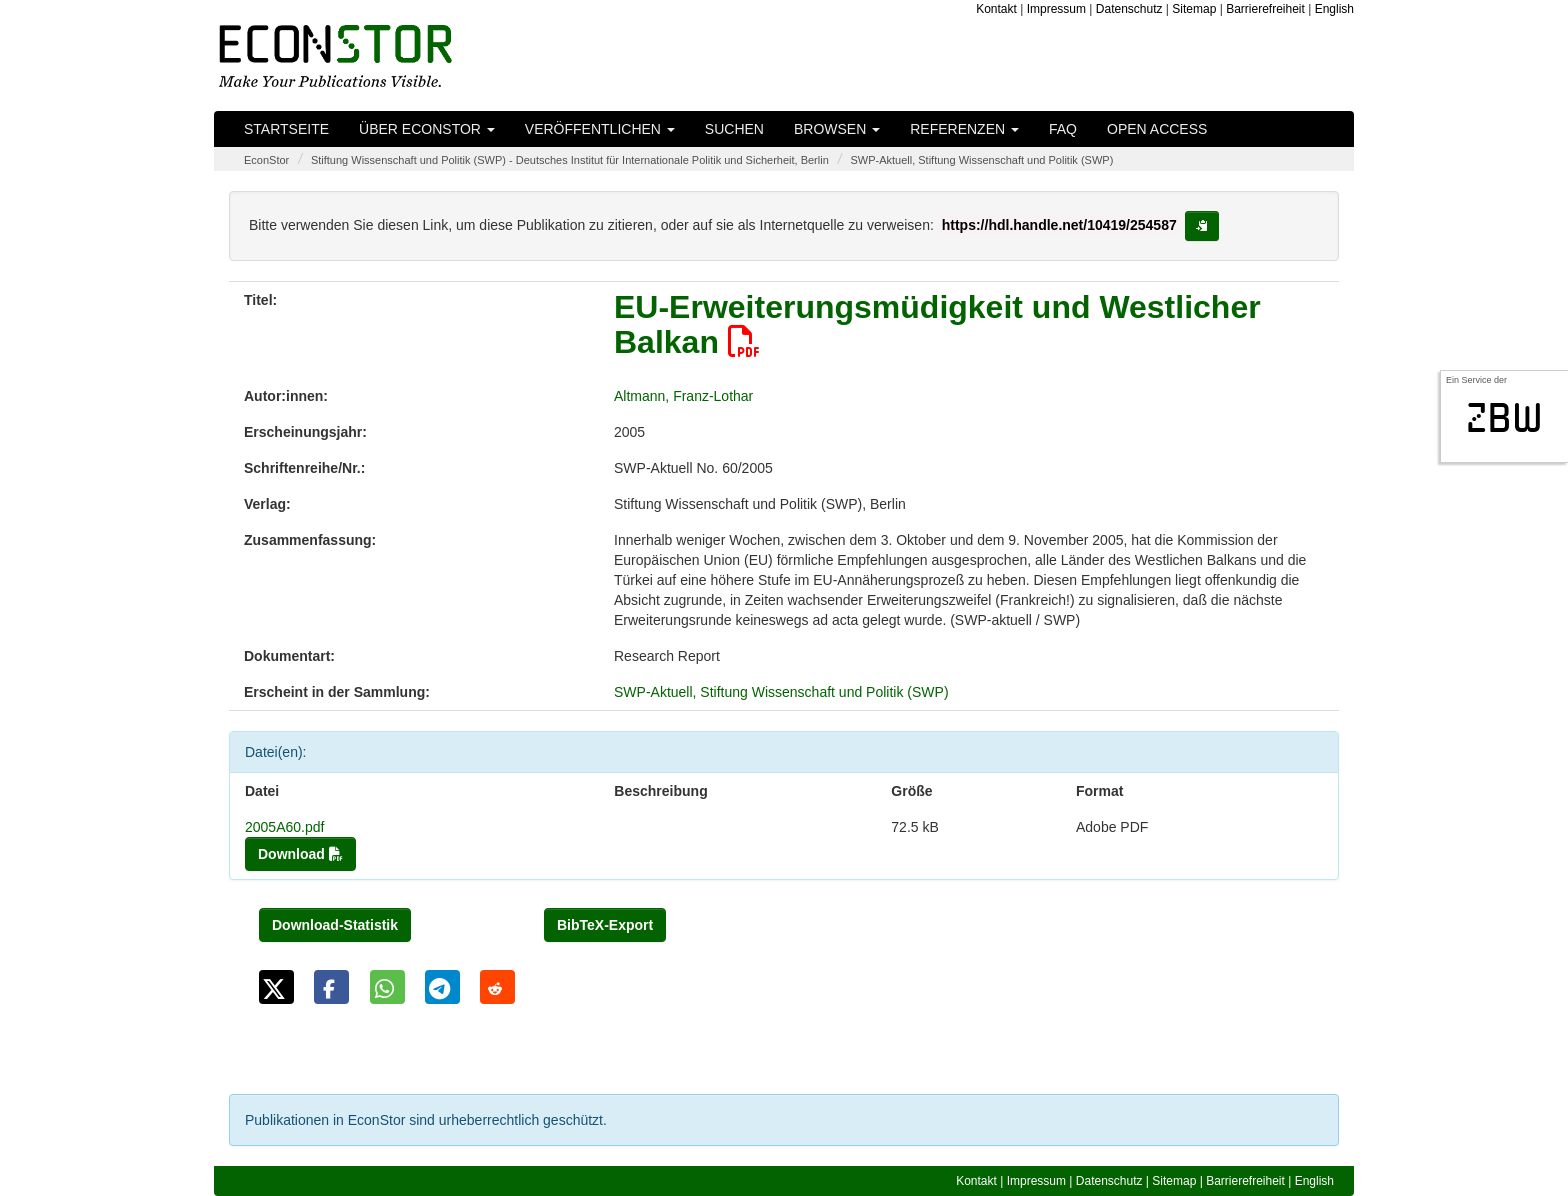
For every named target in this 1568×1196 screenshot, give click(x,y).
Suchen (734, 129)
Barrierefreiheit (1265, 9)
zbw (1504, 418)
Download (300, 854)
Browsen (837, 129)
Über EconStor (427, 129)
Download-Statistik (335, 925)
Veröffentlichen (600, 129)
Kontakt (996, 9)
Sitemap (1194, 9)
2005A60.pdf (284, 827)
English (1334, 9)
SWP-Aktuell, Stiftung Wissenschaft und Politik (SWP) (981, 160)
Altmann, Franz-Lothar (683, 396)
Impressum (1056, 9)
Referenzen (964, 129)
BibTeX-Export (605, 925)
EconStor (266, 160)
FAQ (1063, 129)
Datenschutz (1129, 9)
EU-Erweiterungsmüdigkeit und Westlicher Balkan (937, 324)
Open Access (1157, 129)
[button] (276, 987)
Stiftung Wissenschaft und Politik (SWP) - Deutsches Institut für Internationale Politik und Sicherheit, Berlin (570, 160)
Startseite (286, 129)
